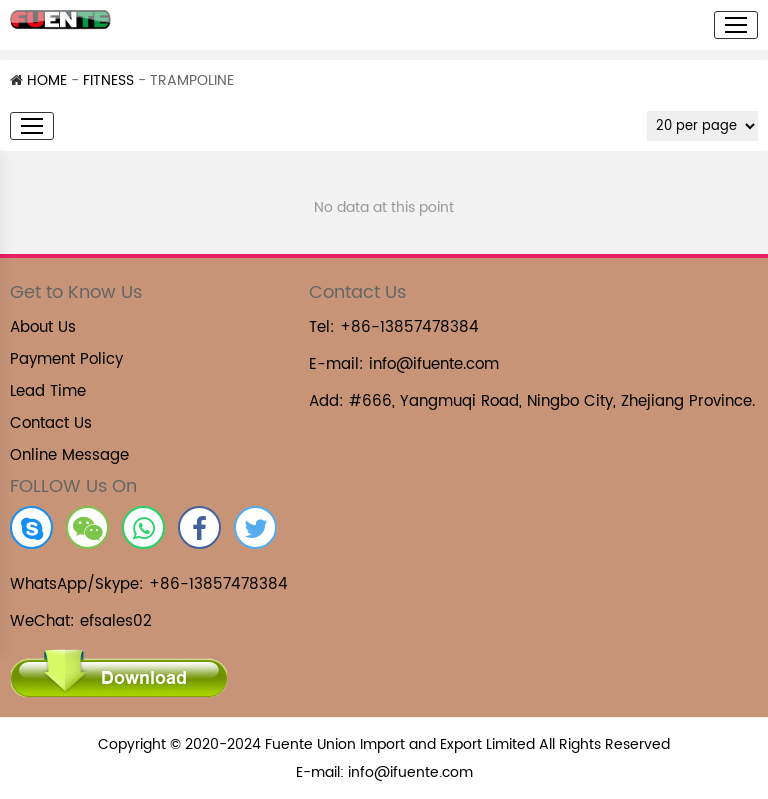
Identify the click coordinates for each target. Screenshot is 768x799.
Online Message (69, 455)
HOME (38, 80)
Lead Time (48, 391)
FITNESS (108, 80)
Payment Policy (66, 359)
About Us (43, 327)
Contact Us (51, 423)
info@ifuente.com (434, 364)
